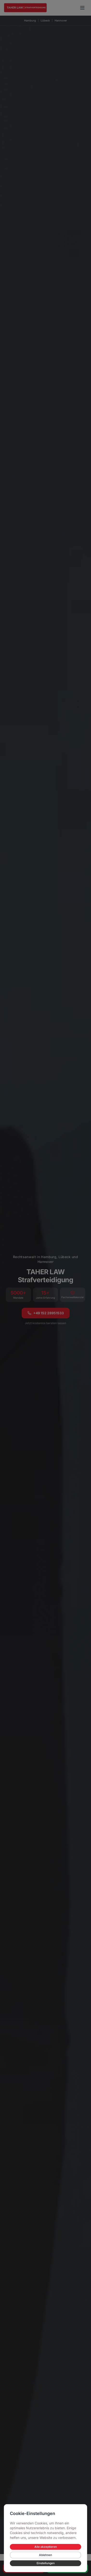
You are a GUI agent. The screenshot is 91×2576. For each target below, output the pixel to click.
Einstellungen (46, 2563)
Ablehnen (45, 2555)
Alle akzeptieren (45, 2547)
